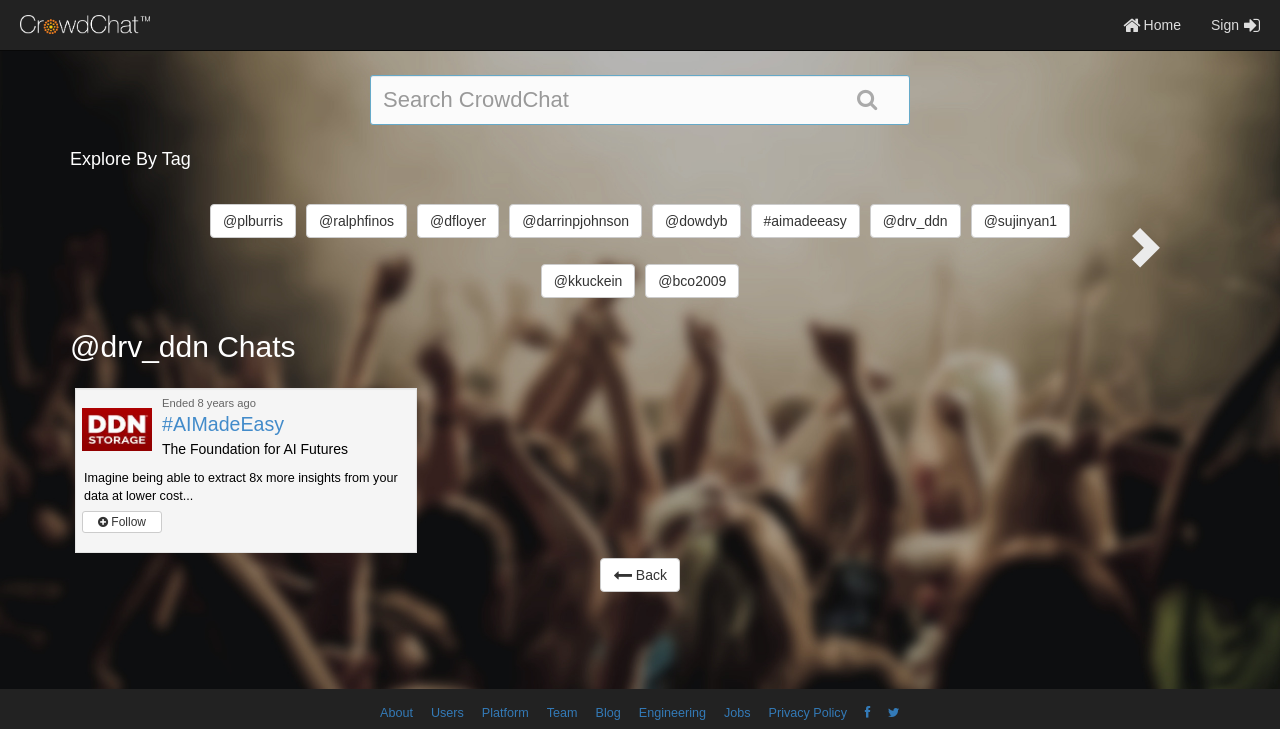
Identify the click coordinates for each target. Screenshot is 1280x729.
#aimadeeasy (805, 221)
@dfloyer (458, 221)
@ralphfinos (356, 221)
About (396, 713)
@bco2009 (692, 281)
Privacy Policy (808, 713)
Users (447, 713)
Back (640, 575)
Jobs (737, 713)
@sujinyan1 (1020, 221)
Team (562, 713)
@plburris (253, 221)
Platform (505, 713)
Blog (608, 713)
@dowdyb (696, 221)
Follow (122, 522)
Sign (1235, 25)
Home (1152, 25)
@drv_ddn (915, 221)
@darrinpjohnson (575, 221)
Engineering (672, 713)
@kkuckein (588, 281)
